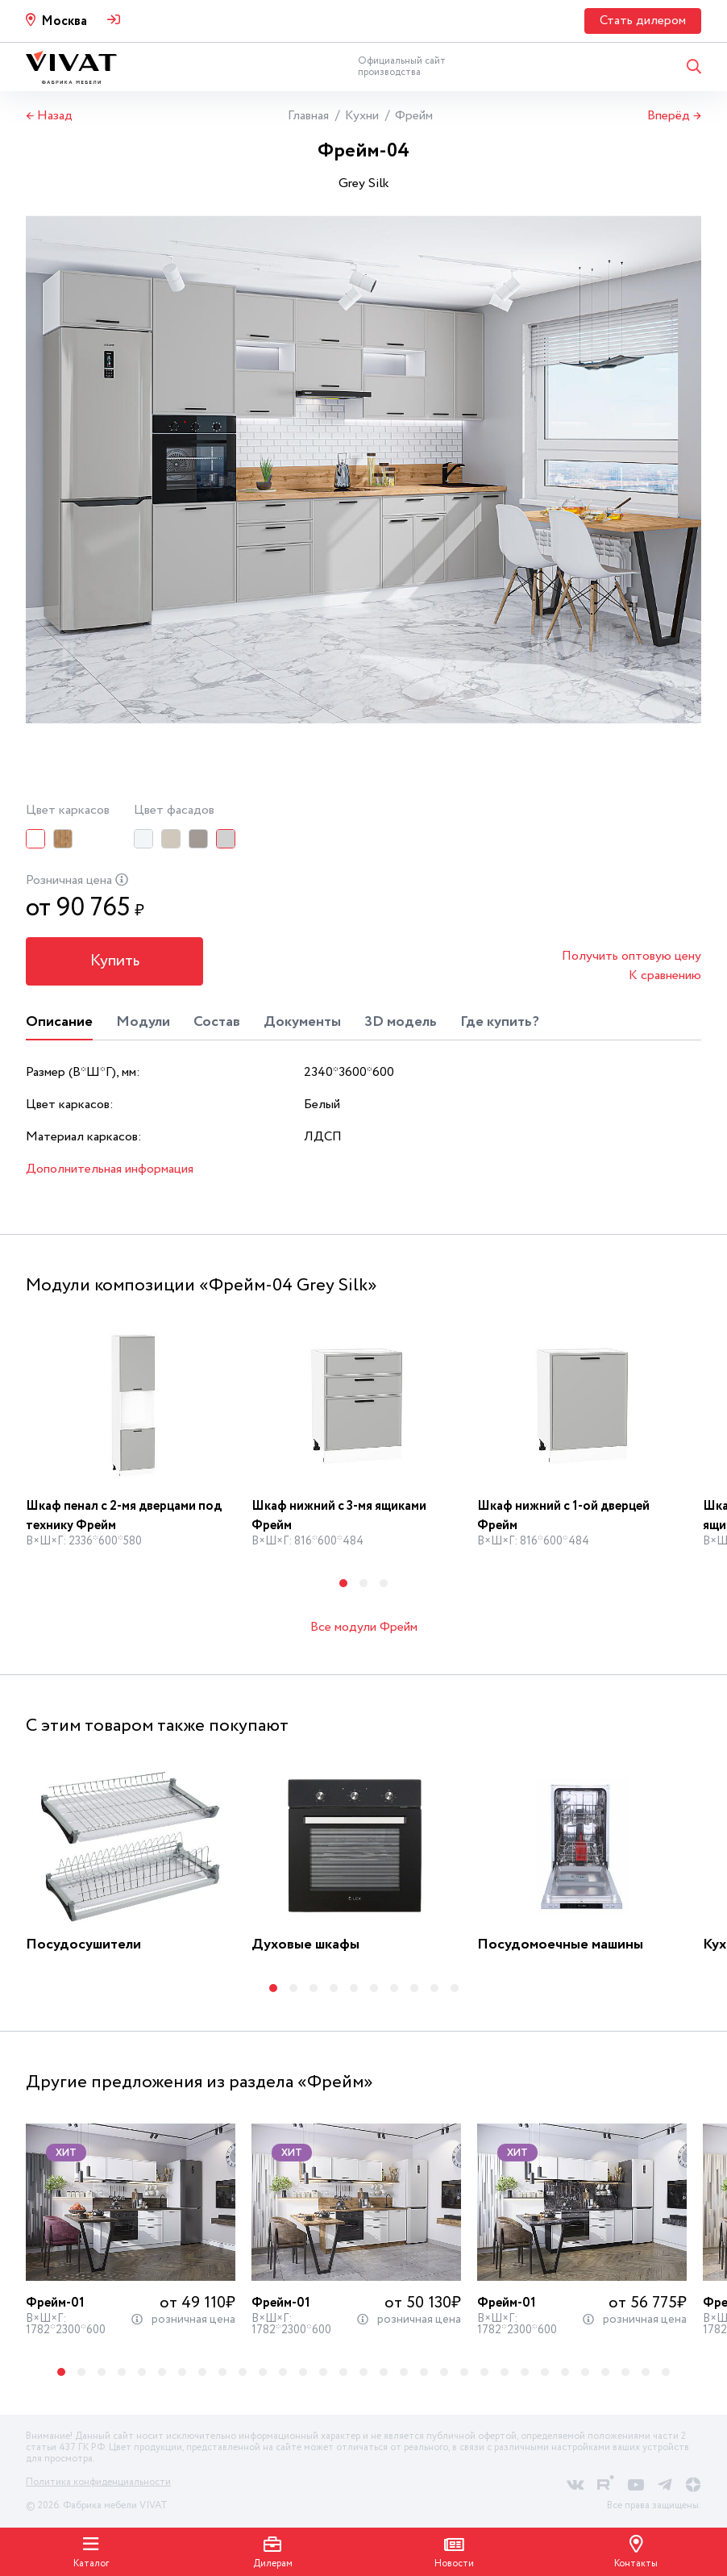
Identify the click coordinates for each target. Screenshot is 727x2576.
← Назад (49, 116)
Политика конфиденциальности (98, 2482)
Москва (64, 21)
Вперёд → (674, 116)
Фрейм (414, 115)
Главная (308, 115)
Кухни (362, 115)
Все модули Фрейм (364, 1627)
